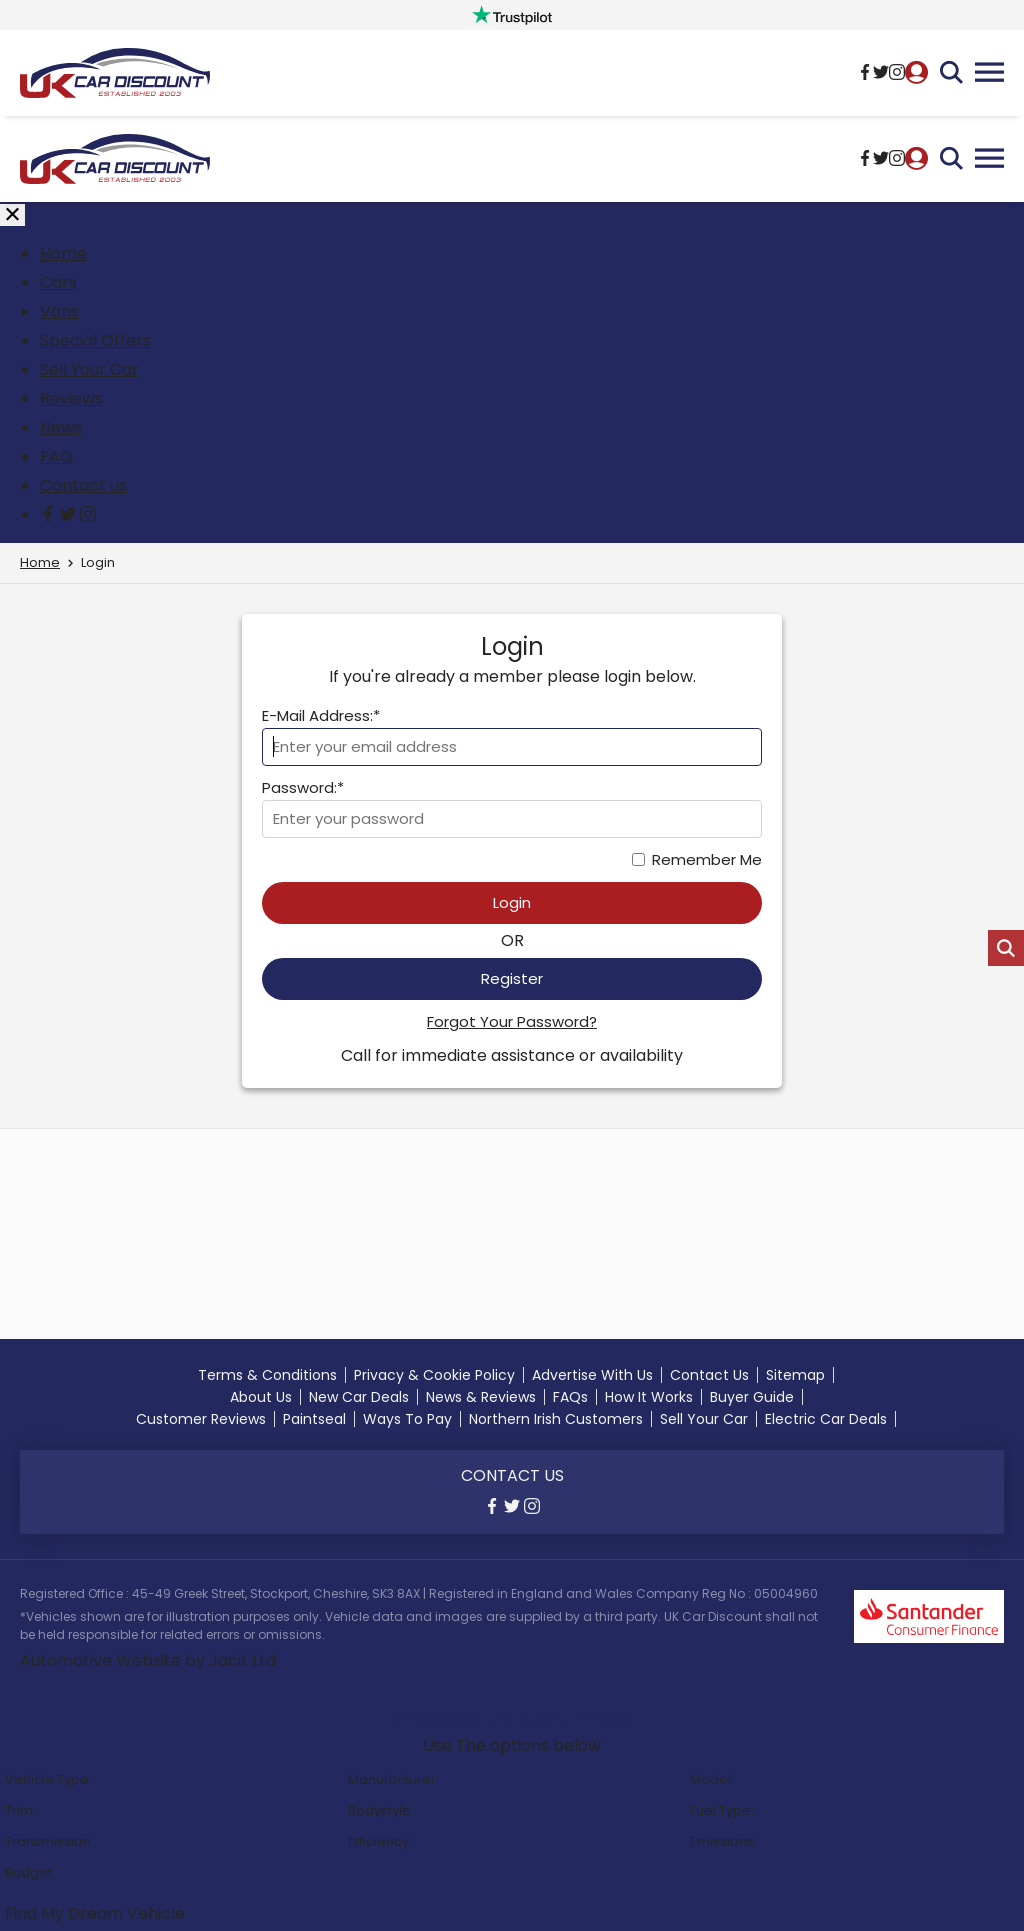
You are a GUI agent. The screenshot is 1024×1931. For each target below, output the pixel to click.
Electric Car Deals (826, 1419)
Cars (58, 282)
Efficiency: (380, 1841)
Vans (59, 311)
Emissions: (723, 1841)
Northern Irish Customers (556, 1419)
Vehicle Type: (48, 1779)
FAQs (570, 1397)
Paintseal (314, 1419)
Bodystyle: (381, 1810)
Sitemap (795, 1375)
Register (512, 978)
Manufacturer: (393, 1779)
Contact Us (709, 1375)
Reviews (71, 398)
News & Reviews (481, 1397)
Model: (712, 1779)
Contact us (83, 485)
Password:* (303, 787)
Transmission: (49, 1841)
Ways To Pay (407, 1419)
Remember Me (707, 859)
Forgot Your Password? (512, 1021)
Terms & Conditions (267, 1375)
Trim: (20, 1810)
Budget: (30, 1872)
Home (63, 253)
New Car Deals (359, 1397)
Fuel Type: (722, 1810)
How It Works (649, 1397)
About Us (261, 1397)
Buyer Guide (752, 1397)
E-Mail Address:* (321, 715)
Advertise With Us (592, 1375)
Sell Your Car (89, 369)
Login (512, 902)
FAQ (56, 456)
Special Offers (95, 340)
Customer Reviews (201, 1419)
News (61, 427)
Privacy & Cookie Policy (434, 1375)
